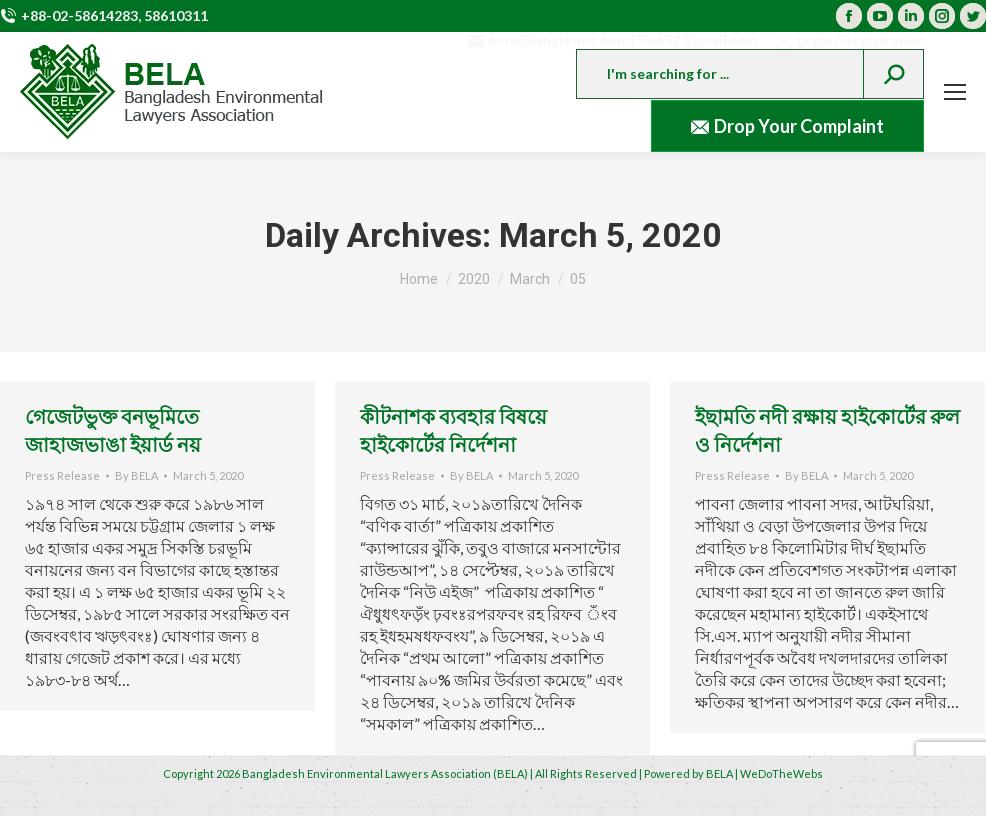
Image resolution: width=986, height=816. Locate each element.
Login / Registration (850, 40)
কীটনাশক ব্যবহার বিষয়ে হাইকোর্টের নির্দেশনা (453, 430)
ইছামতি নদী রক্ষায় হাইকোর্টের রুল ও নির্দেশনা (827, 430)
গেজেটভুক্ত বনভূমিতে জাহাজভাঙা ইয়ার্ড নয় (113, 430)
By (136, 475)
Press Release (62, 475)
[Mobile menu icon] (955, 92)
